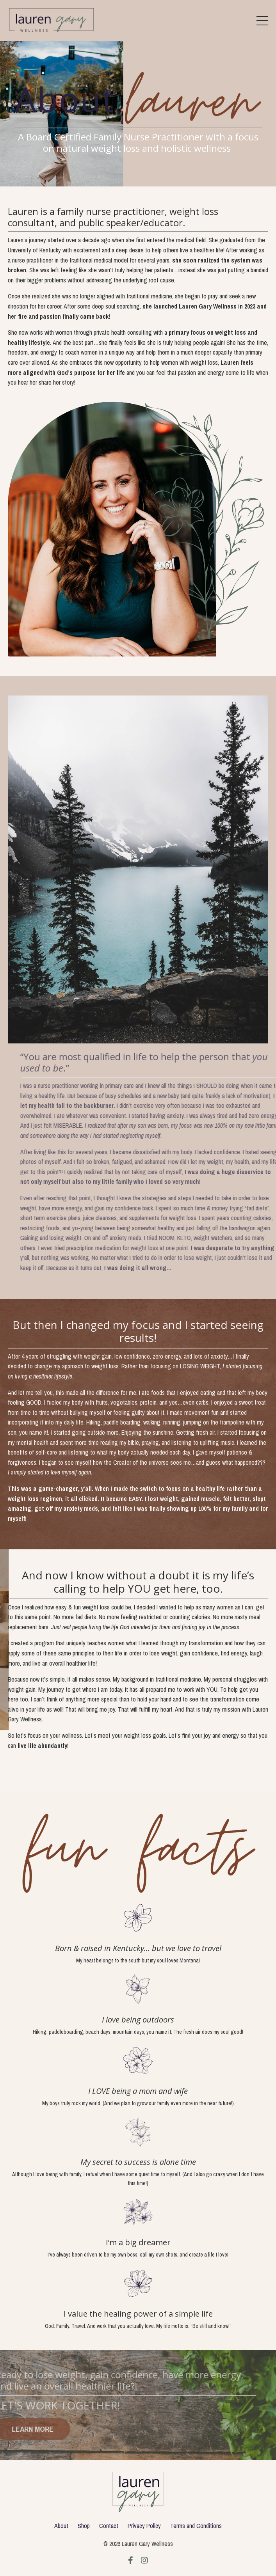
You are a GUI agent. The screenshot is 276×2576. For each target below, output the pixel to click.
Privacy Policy (144, 2525)
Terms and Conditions (196, 2525)
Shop (84, 2525)
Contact (108, 2525)
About (61, 2525)
